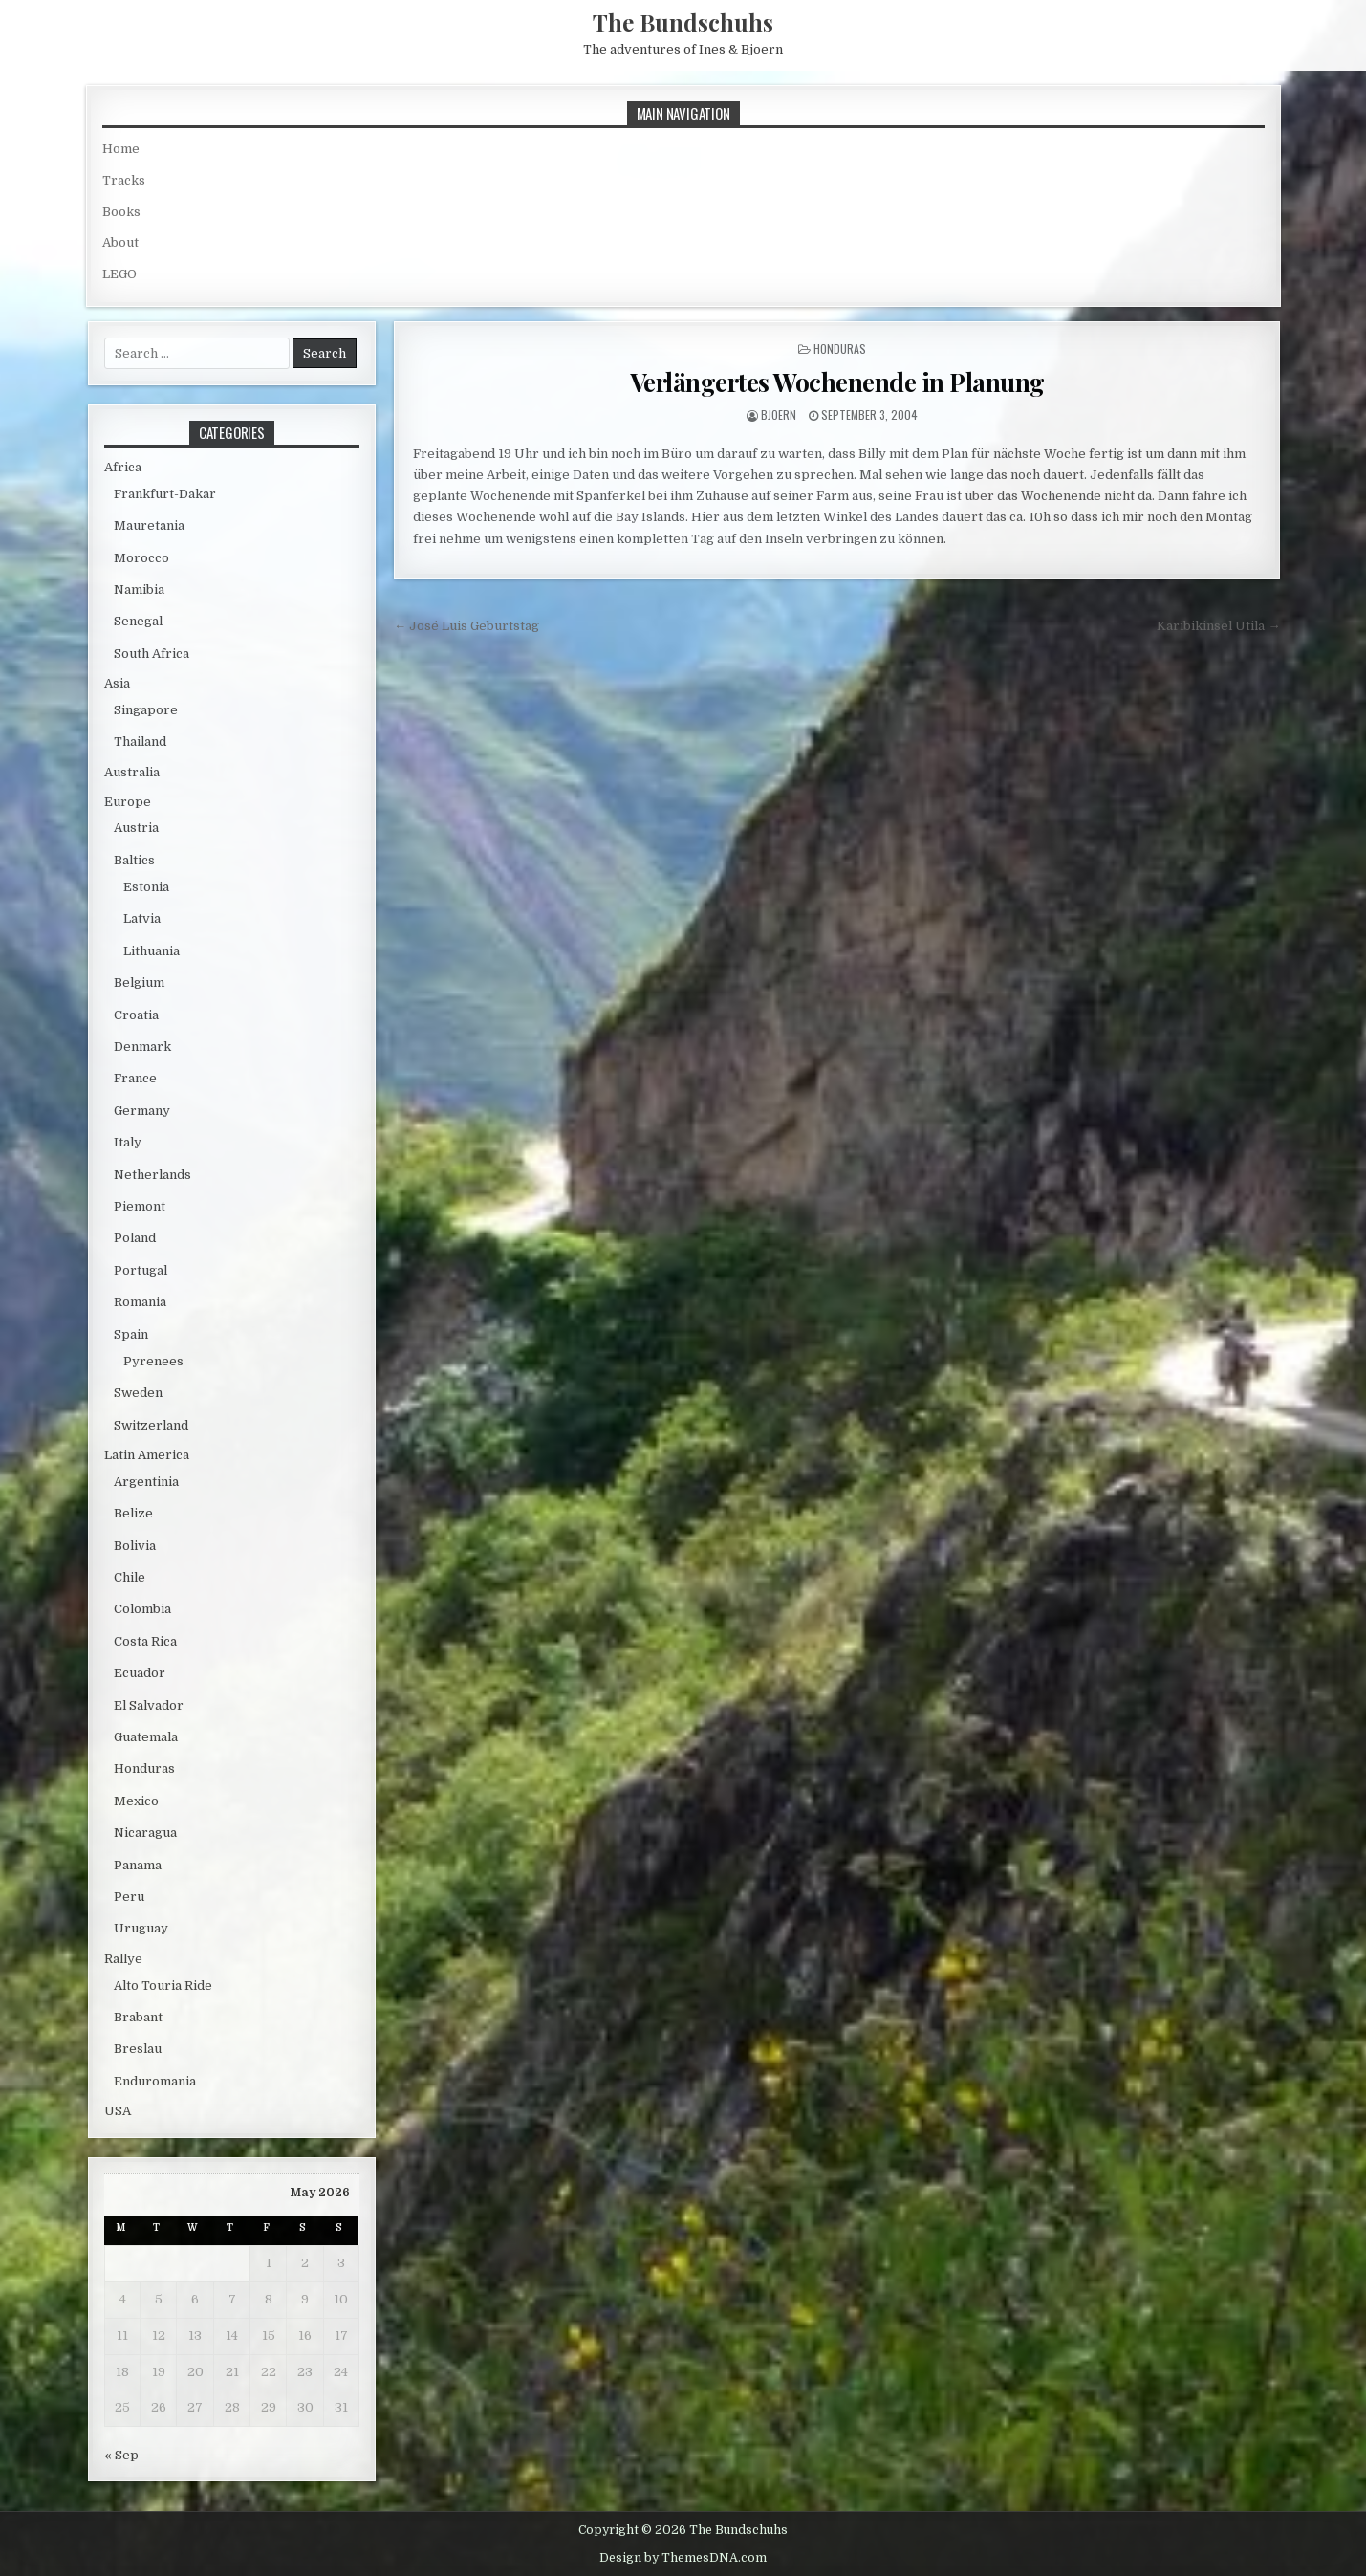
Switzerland (151, 1425)
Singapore (146, 710)
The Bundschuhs (683, 22)
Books (121, 212)
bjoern (778, 414)
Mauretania (149, 525)
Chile (129, 1577)
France (135, 1078)
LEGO (119, 274)
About (120, 242)
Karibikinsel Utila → (1218, 626)
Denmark (142, 1046)
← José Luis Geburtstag (466, 626)
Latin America (146, 1455)
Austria (136, 827)
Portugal (140, 1270)
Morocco (141, 558)
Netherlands (152, 1175)
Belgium (139, 982)
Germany (142, 1110)
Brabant (138, 2017)
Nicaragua (145, 1832)
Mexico (136, 1801)
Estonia (146, 887)
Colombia (142, 1609)
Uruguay (141, 1928)
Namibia (139, 589)
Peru (129, 1896)
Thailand (140, 741)
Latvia (142, 918)
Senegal (138, 621)
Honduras (839, 348)
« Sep (121, 2455)
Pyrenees (153, 1361)
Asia (117, 683)
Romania (140, 1302)
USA (117, 2111)
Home (121, 149)
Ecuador (139, 1673)
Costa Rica (145, 1641)
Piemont (139, 1206)
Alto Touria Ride (163, 1985)
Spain (131, 1334)
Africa (122, 467)
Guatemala (146, 1737)
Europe (127, 802)
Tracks (123, 180)
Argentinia (146, 1481)
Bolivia (135, 1546)
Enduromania (155, 2081)
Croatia (136, 1015)
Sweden (138, 1393)
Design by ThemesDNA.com (683, 2558)
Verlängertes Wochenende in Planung (837, 382)
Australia (132, 772)
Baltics (134, 860)
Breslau (138, 2048)
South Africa (151, 653)
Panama (138, 1865)
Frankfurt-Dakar (165, 494)
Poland (135, 1238)
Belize (133, 1513)
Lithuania (151, 951)
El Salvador (149, 1705)
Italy (127, 1142)
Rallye (123, 1959)
